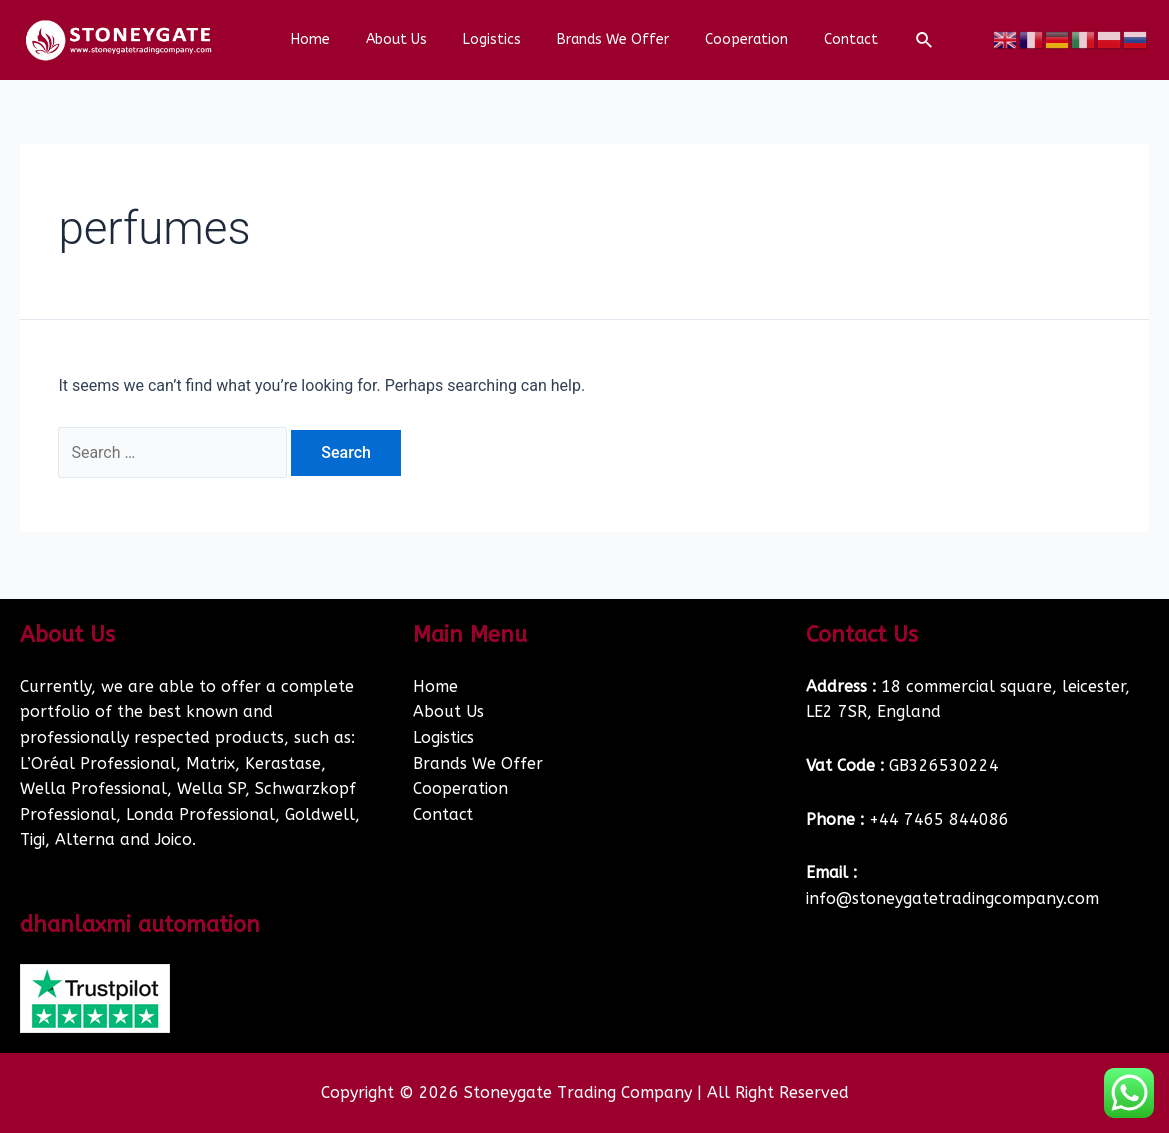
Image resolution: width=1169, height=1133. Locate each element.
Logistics (496, 40)
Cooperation (734, 40)
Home (330, 40)
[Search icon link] (901, 41)
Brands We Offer (609, 40)
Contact (831, 40)
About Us (408, 40)
